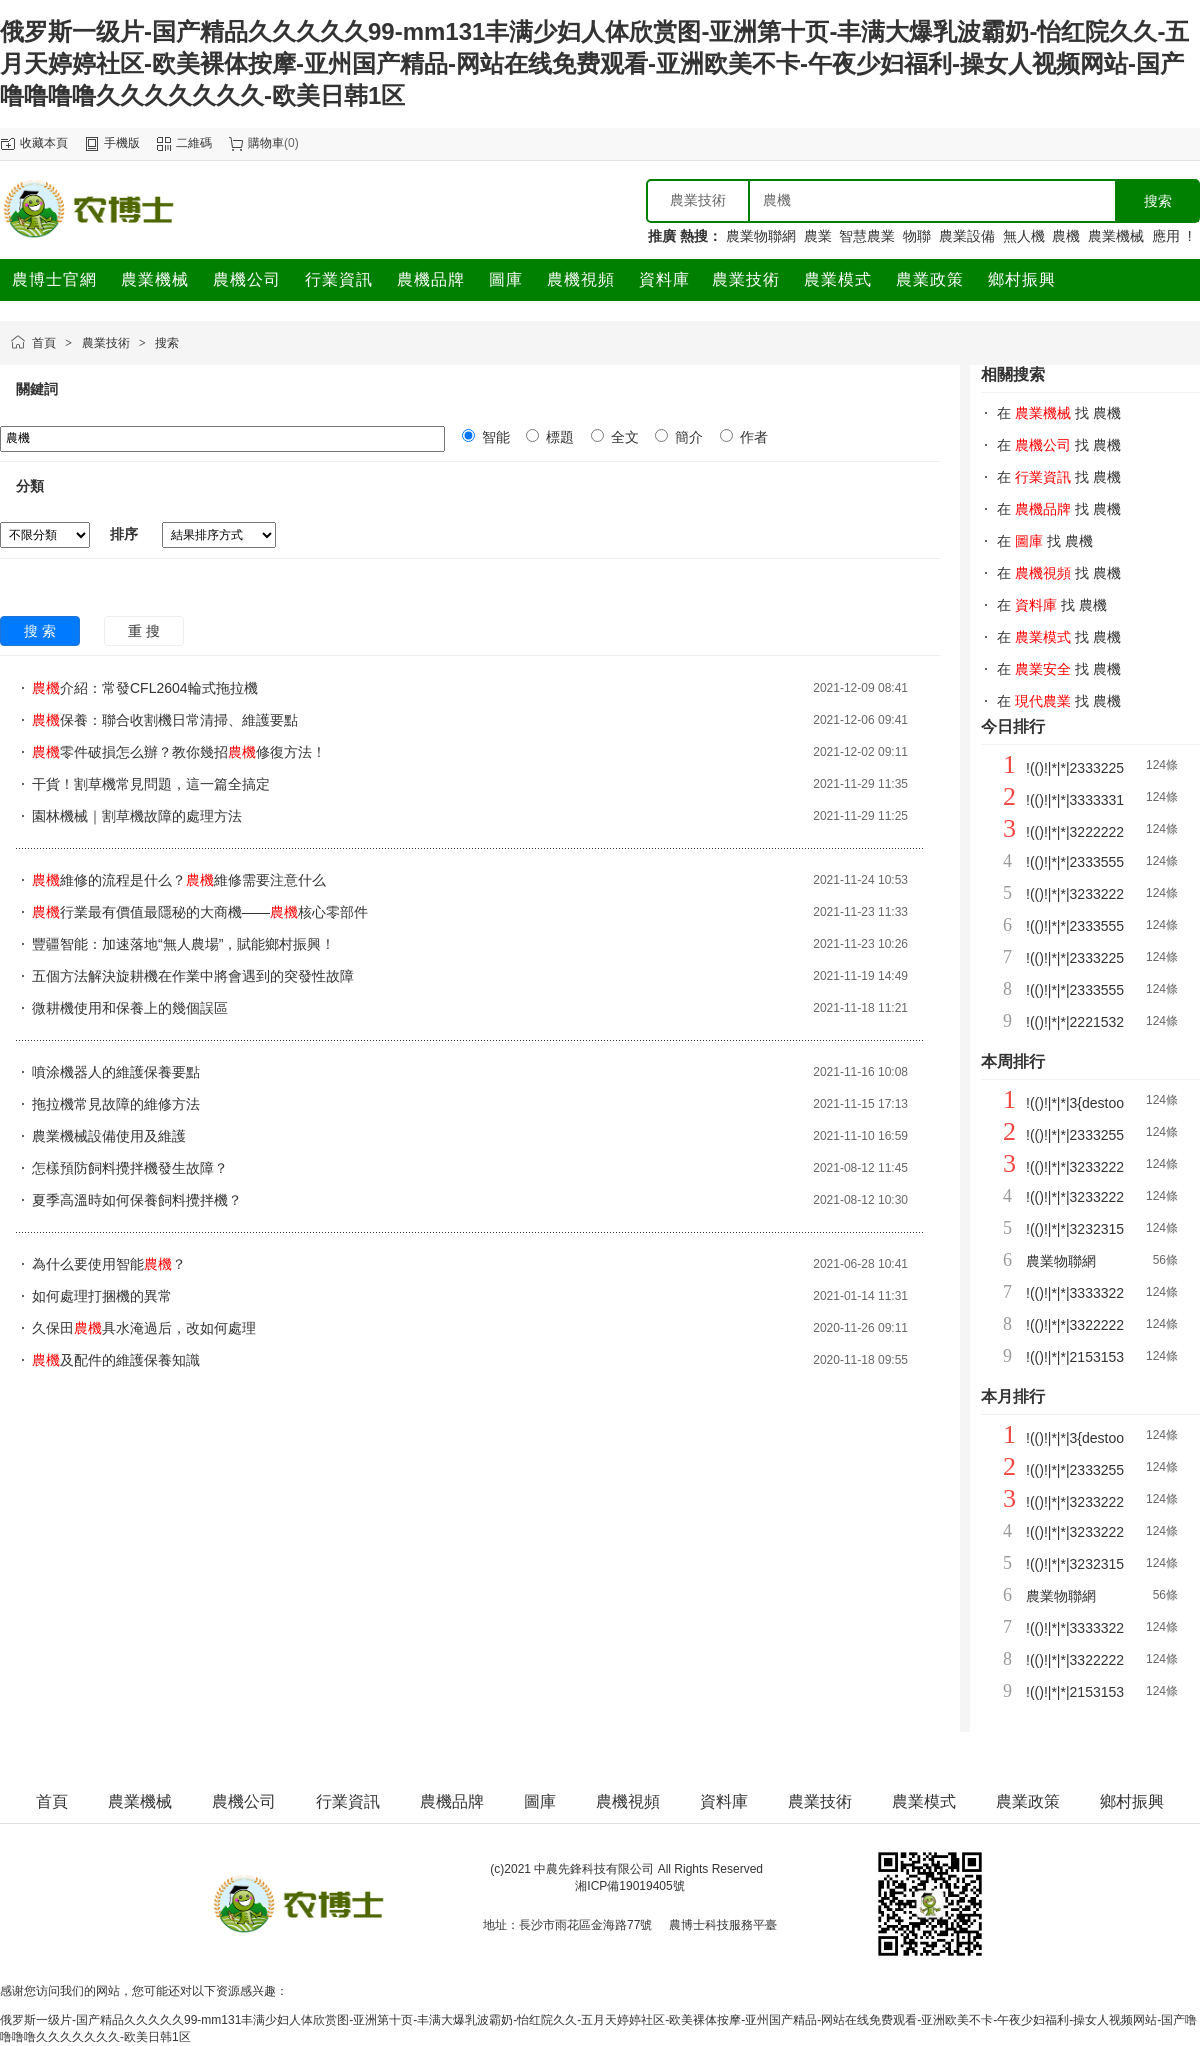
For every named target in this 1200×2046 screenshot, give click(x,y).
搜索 (167, 343)
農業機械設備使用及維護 (109, 1136)
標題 (558, 437)
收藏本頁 (44, 143)
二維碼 (194, 143)
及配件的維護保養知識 (116, 1360)
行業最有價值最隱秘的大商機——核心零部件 (200, 912)
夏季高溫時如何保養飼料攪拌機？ (137, 1200)
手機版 (122, 143)
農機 (1066, 236)
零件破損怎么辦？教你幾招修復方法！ (179, 752)
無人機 (1024, 236)
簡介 (687, 437)
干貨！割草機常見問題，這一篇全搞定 (151, 784)
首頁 (44, 343)
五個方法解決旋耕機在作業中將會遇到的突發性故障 (193, 976)
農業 (818, 236)
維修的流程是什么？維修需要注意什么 (179, 880)
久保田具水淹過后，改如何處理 (144, 1328)
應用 (1166, 236)
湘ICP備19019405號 (629, 1886)
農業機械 (1116, 236)
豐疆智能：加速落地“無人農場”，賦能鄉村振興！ (183, 944)
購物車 (266, 143)
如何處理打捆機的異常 (102, 1296)
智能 (494, 437)
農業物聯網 (761, 236)
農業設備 (967, 236)
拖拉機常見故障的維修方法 (116, 1104)
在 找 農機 (1059, 413)
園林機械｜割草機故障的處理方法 (137, 816)
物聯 (917, 236)
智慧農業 (867, 236)
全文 (623, 437)
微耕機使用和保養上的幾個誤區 (130, 1008)
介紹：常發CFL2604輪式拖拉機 (145, 688)
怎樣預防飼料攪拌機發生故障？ (130, 1168)
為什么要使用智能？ (109, 1264)
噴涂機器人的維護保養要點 (116, 1072)
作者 (752, 437)
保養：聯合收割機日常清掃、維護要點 (165, 720)
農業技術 (106, 343)
